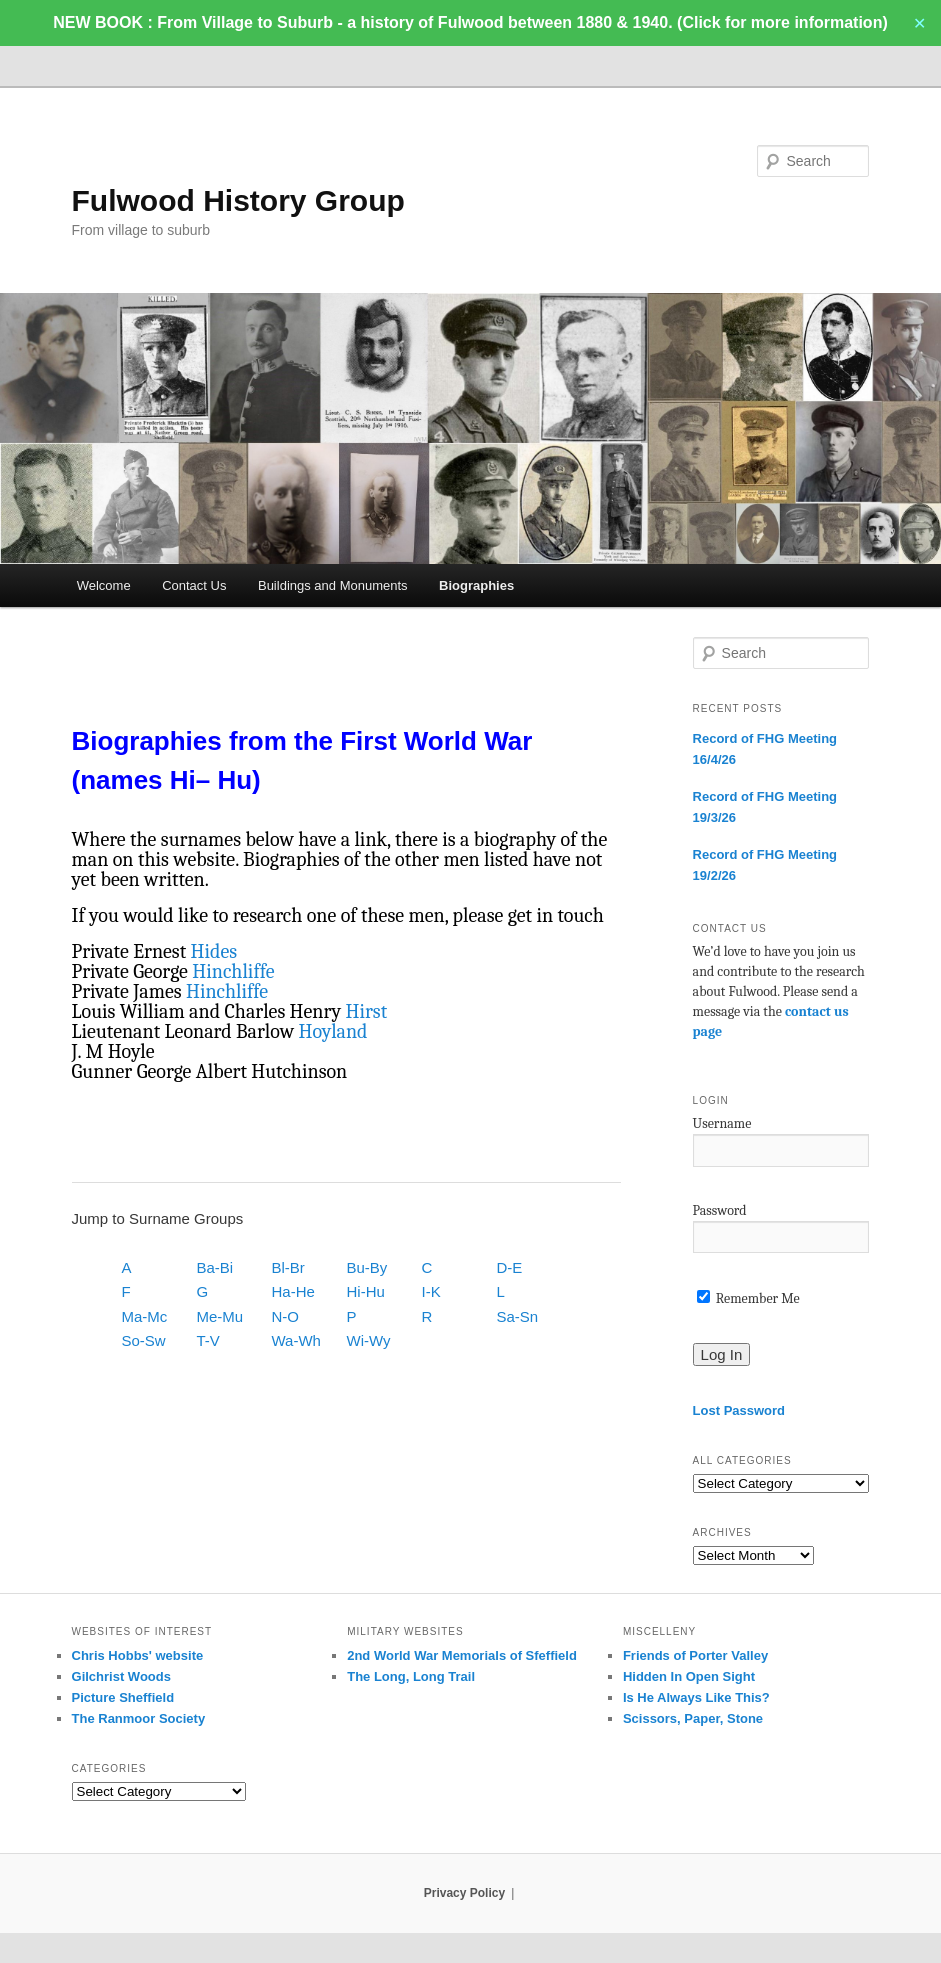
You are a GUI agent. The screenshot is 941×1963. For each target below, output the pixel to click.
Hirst (366, 1011)
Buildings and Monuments (333, 585)
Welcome (104, 585)
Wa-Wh (296, 1340)
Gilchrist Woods (121, 1676)
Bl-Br (288, 1267)
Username (722, 1123)
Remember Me (748, 1298)
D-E (510, 1267)
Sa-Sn (518, 1316)
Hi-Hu (366, 1291)
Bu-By (367, 1267)
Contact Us (194, 585)
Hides (214, 951)
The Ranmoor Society (139, 1718)
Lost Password (739, 1410)
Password (720, 1210)
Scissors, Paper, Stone (693, 1718)
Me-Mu (220, 1316)
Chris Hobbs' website (138, 1655)
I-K (431, 1291)
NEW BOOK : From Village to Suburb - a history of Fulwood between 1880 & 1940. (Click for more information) (470, 22)
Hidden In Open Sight (689, 1676)
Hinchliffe (233, 971)
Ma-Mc (145, 1316)
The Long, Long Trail (411, 1676)
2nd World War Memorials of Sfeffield (462, 1655)
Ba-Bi (215, 1267)
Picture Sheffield (123, 1697)
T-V (208, 1340)
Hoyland (333, 1031)
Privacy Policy (464, 1893)
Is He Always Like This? (696, 1697)
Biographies (476, 585)
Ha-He (293, 1291)
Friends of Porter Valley (695, 1655)
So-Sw (144, 1340)
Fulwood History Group (238, 200)
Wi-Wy (369, 1340)
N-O (286, 1316)
